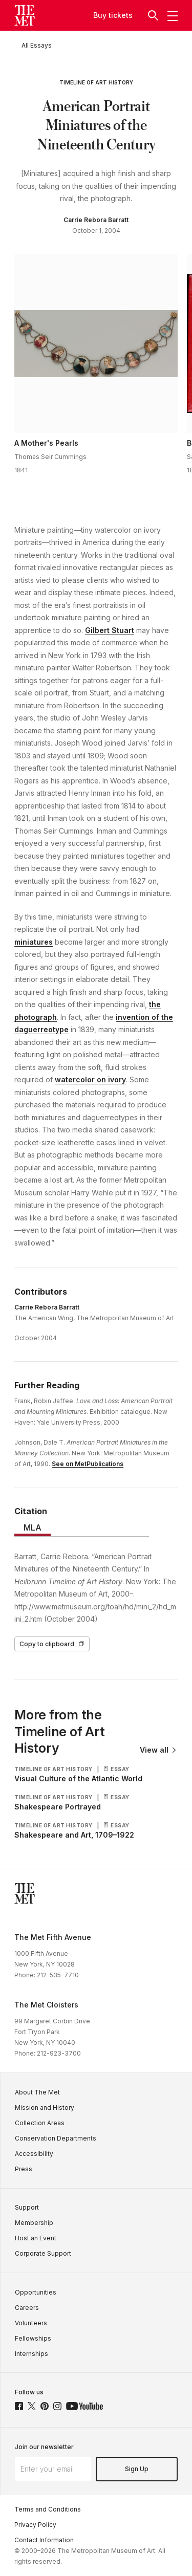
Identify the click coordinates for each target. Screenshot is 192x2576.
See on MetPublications (87, 1464)
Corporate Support (43, 2253)
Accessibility (34, 2153)
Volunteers (31, 2323)
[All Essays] (37, 45)
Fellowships (33, 2338)
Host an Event (35, 2238)
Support (27, 2207)
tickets (121, 15)
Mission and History (44, 2107)
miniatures (33, 941)
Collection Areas (40, 2123)
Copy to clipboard (51, 1644)
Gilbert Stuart (109, 630)
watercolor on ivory (90, 1079)
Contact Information (44, 2540)
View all (159, 1750)
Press (23, 2169)
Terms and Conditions (47, 2509)
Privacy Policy (35, 2524)
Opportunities (35, 2292)
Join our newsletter (44, 2447)
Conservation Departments (55, 2138)
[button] (154, 15)
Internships (31, 2353)
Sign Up (136, 2469)
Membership (34, 2222)
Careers (27, 2307)
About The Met (37, 2092)
